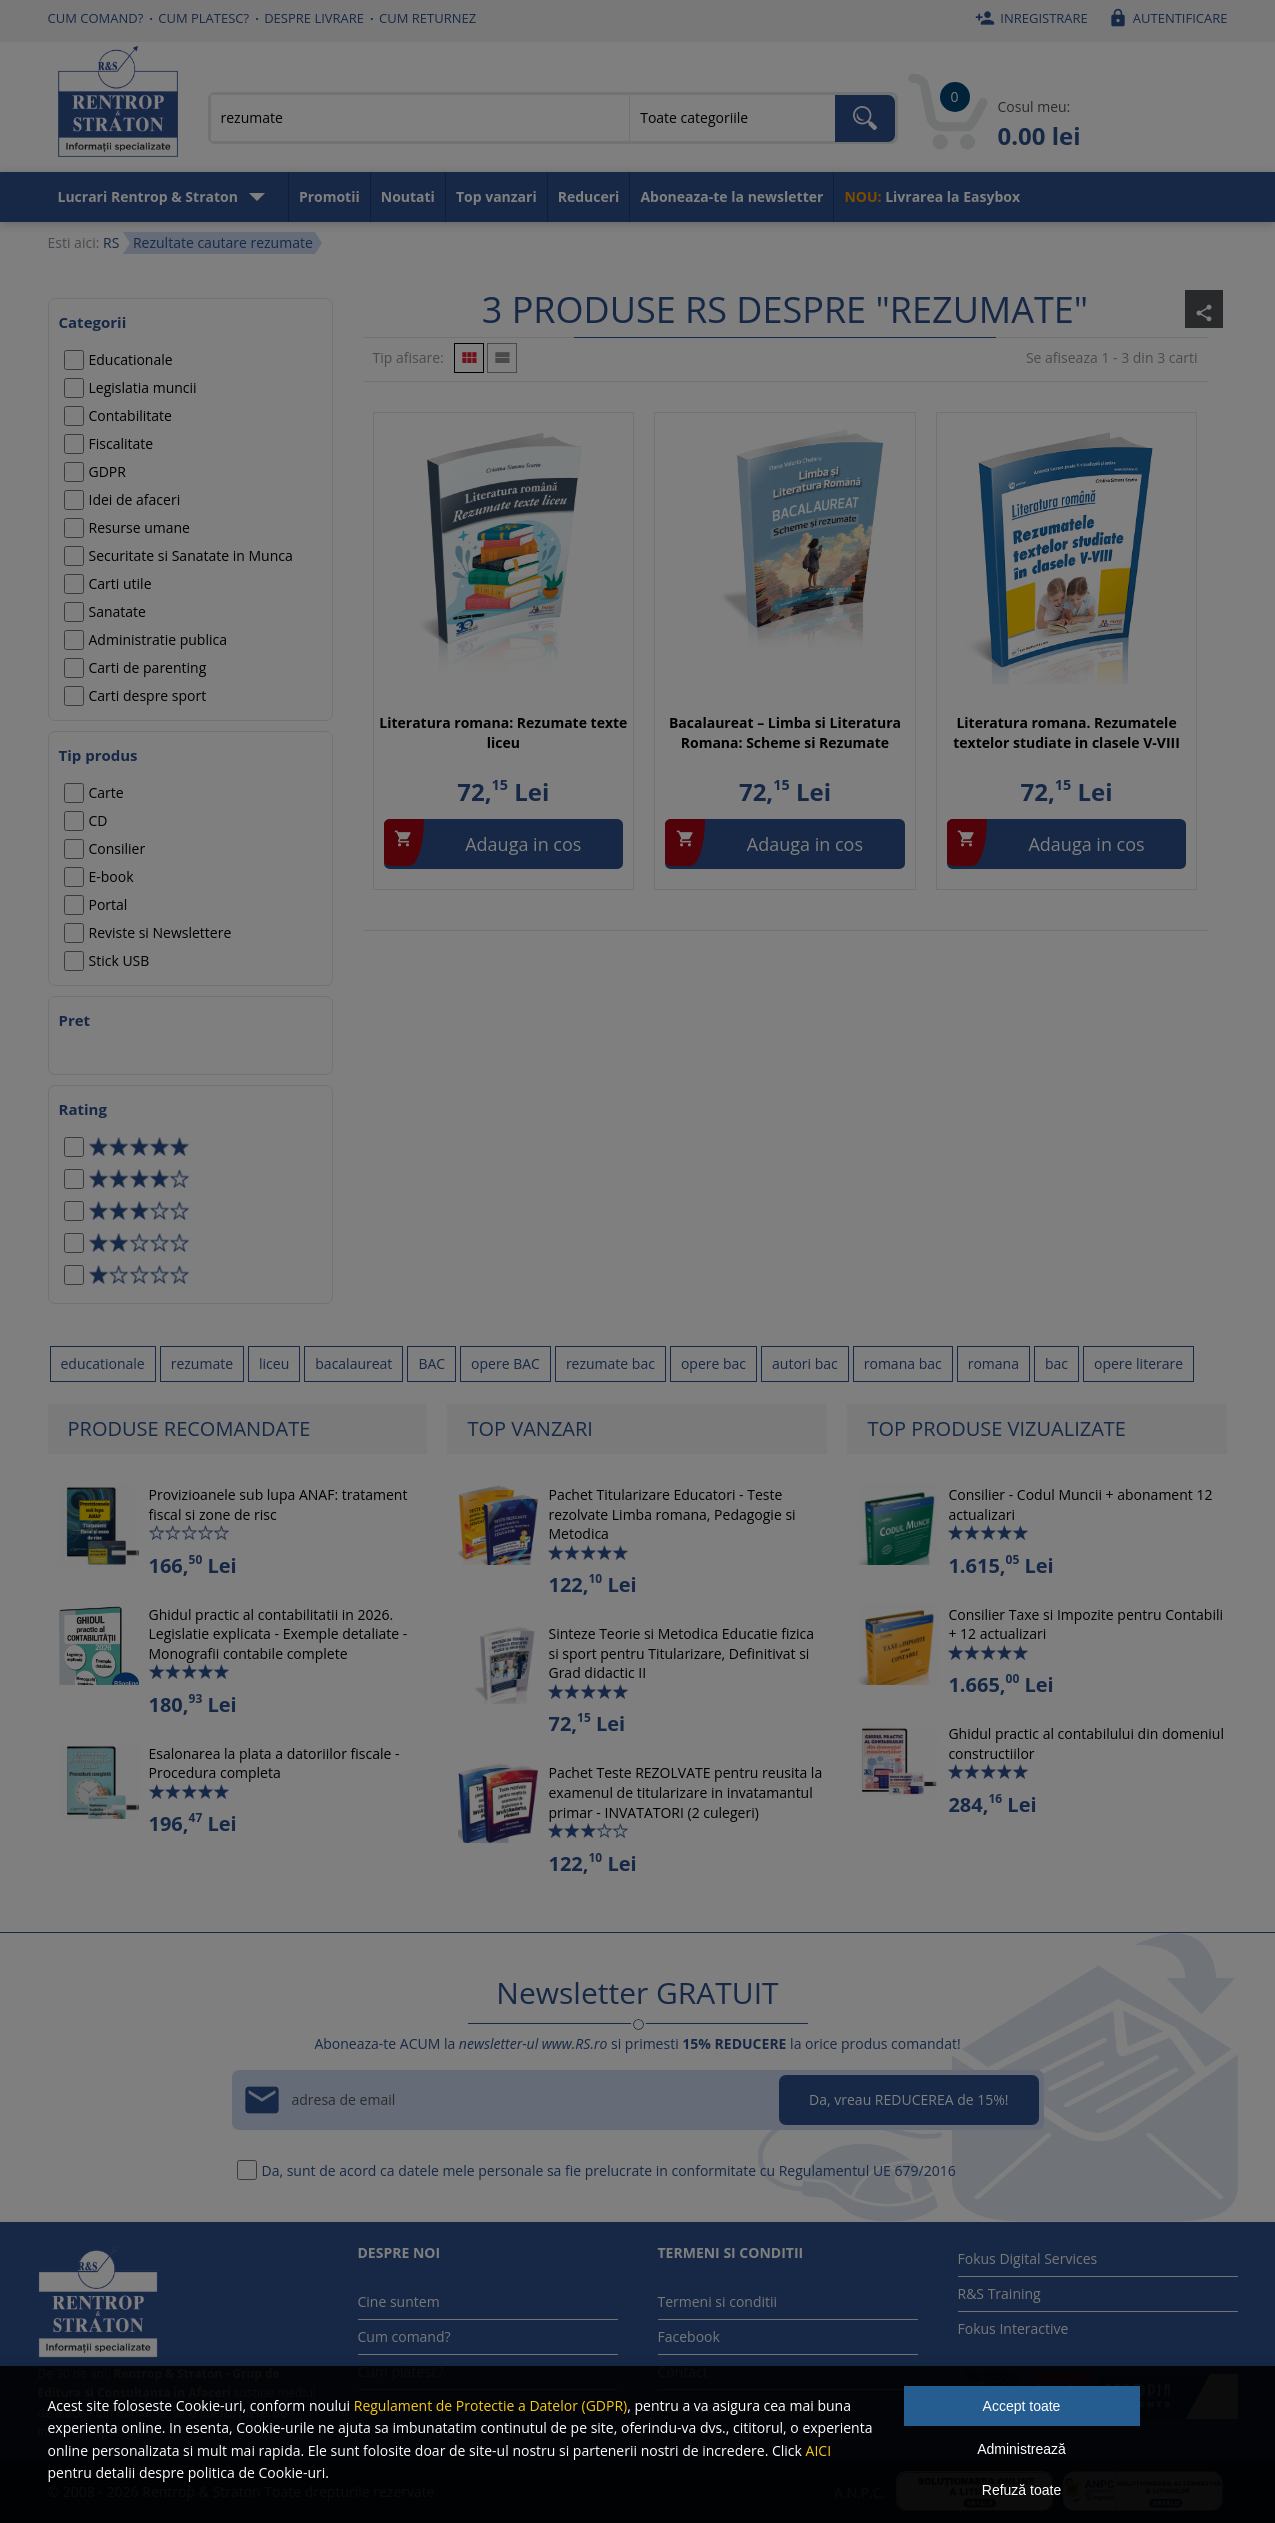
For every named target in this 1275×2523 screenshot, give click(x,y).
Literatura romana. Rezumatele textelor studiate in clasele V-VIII (1066, 732)
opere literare (1138, 1363)
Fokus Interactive (1013, 2328)
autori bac (805, 1363)
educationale (103, 1363)
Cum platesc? (203, 18)
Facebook (689, 2336)
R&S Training (999, 2293)
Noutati (408, 196)
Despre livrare (314, 18)
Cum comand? (96, 18)
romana (993, 1363)
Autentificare (1165, 18)
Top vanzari (496, 196)
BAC (431, 1363)
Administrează (1021, 2449)
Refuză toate (1021, 2490)
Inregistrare (1029, 18)
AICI (819, 2450)
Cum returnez (427, 18)
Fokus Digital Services (1028, 2258)
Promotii (329, 196)
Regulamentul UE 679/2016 (867, 2170)
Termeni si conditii (718, 2301)
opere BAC (505, 1363)
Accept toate (1022, 2406)
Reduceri (589, 196)
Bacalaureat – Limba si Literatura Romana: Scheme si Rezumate (785, 732)
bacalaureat (353, 1363)
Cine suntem (399, 2301)
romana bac (903, 1363)
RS (111, 242)
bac (1056, 1363)
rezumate (202, 1363)
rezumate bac (610, 1363)
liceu (274, 1363)
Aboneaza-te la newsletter (731, 196)
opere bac (713, 1363)
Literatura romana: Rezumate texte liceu (503, 732)
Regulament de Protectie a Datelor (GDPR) (490, 2405)
